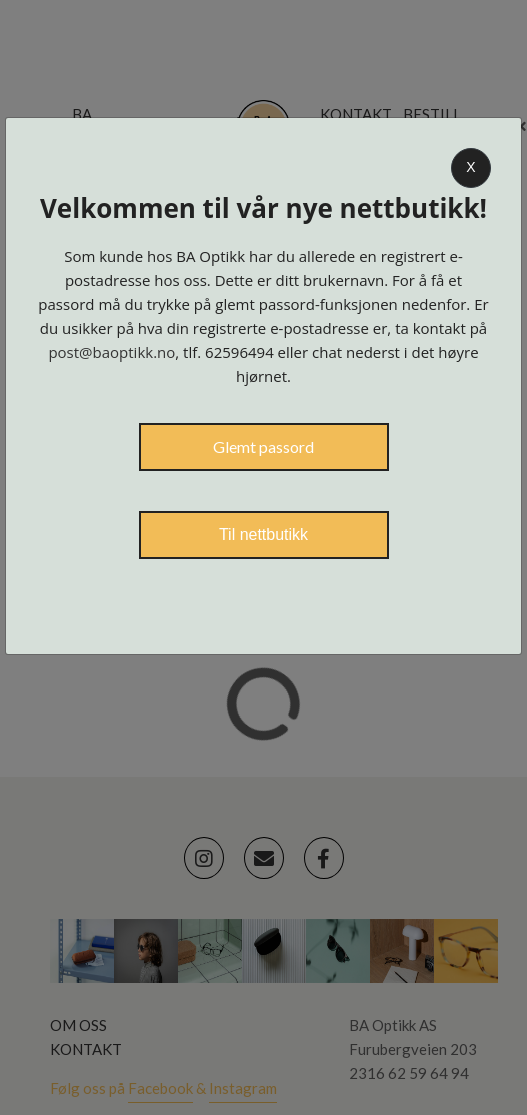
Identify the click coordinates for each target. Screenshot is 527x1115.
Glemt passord (263, 446)
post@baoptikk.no (111, 352)
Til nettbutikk (263, 534)
